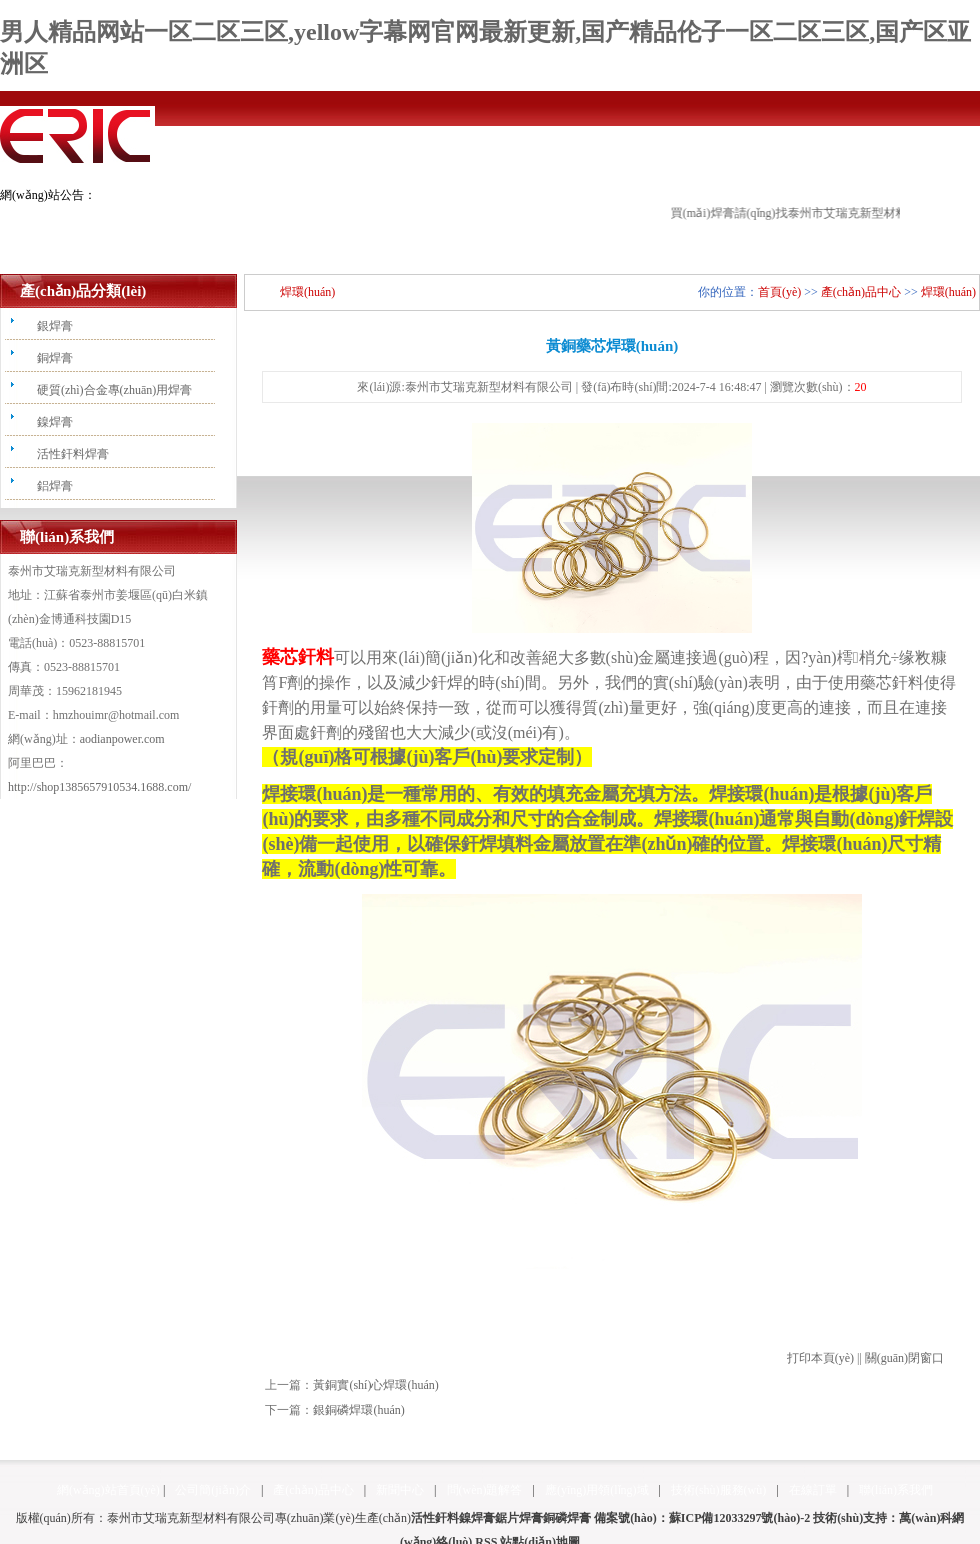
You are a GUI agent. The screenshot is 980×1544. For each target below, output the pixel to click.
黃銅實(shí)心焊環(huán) (375, 1385)
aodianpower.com (122, 739)
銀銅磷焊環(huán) (358, 1410)
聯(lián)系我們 (896, 1490)
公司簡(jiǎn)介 (213, 1490)
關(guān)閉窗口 (904, 1358)
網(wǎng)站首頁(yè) (108, 1490)
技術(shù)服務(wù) (718, 1490)
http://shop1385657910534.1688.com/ (99, 787)
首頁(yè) (779, 292)
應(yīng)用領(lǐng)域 (597, 1490)
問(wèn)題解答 (485, 1490)
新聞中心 (400, 1490)
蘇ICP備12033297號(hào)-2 (739, 1518)
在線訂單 (813, 1490)
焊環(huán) (948, 292)
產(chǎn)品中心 (861, 292)
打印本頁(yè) (820, 1358)
